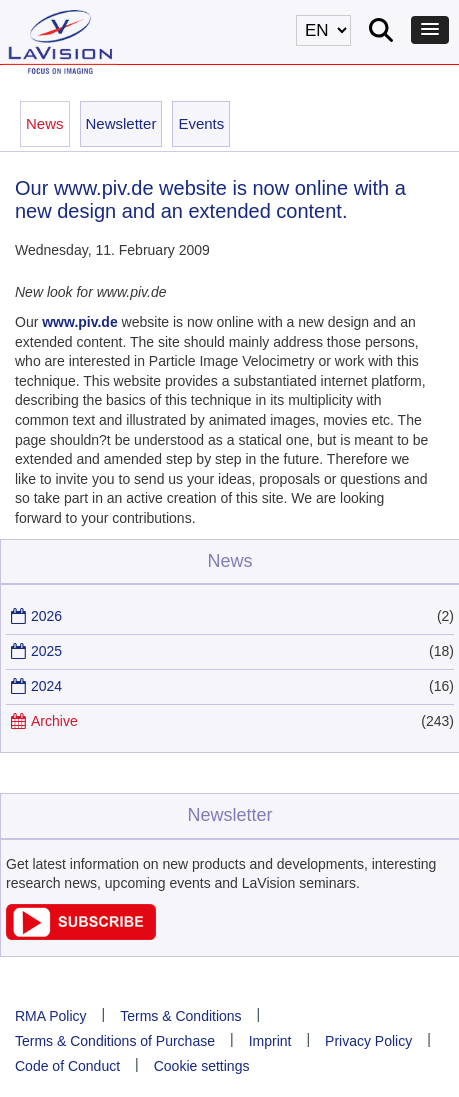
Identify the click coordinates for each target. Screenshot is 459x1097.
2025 (46, 651)
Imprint (270, 1041)
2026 (46, 616)
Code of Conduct (67, 1066)
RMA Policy (51, 1016)
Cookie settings (202, 1066)
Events (201, 123)
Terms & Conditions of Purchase (115, 1041)
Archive (54, 721)
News (45, 123)
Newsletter (121, 123)
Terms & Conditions (180, 1016)
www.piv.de (79, 322)
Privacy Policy (368, 1041)
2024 (46, 686)
